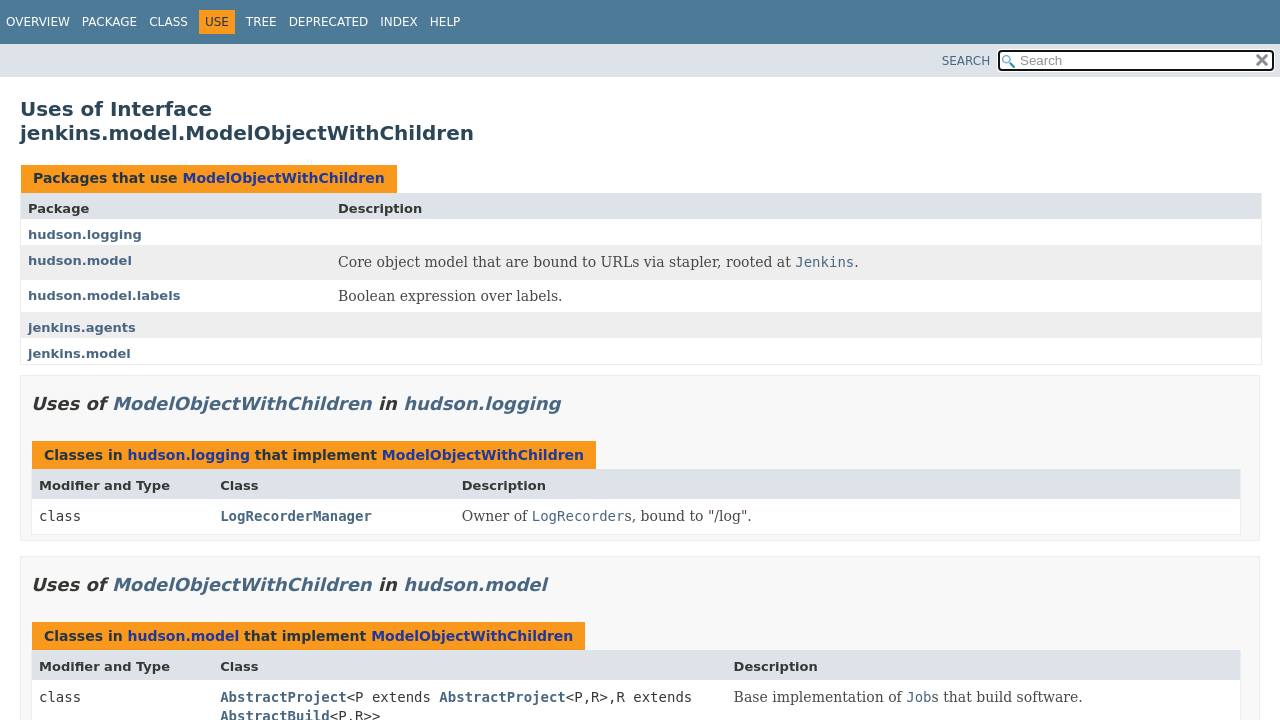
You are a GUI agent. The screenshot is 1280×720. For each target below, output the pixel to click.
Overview (38, 22)
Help (445, 22)
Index (399, 22)
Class (168, 22)
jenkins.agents (82, 327)
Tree (261, 22)
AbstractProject (283, 697)
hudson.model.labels (104, 295)
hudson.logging (85, 234)
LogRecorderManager (296, 516)
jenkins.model (79, 353)
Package (109, 22)
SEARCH (966, 61)
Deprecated (329, 22)
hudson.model (80, 260)
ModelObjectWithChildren (283, 178)
